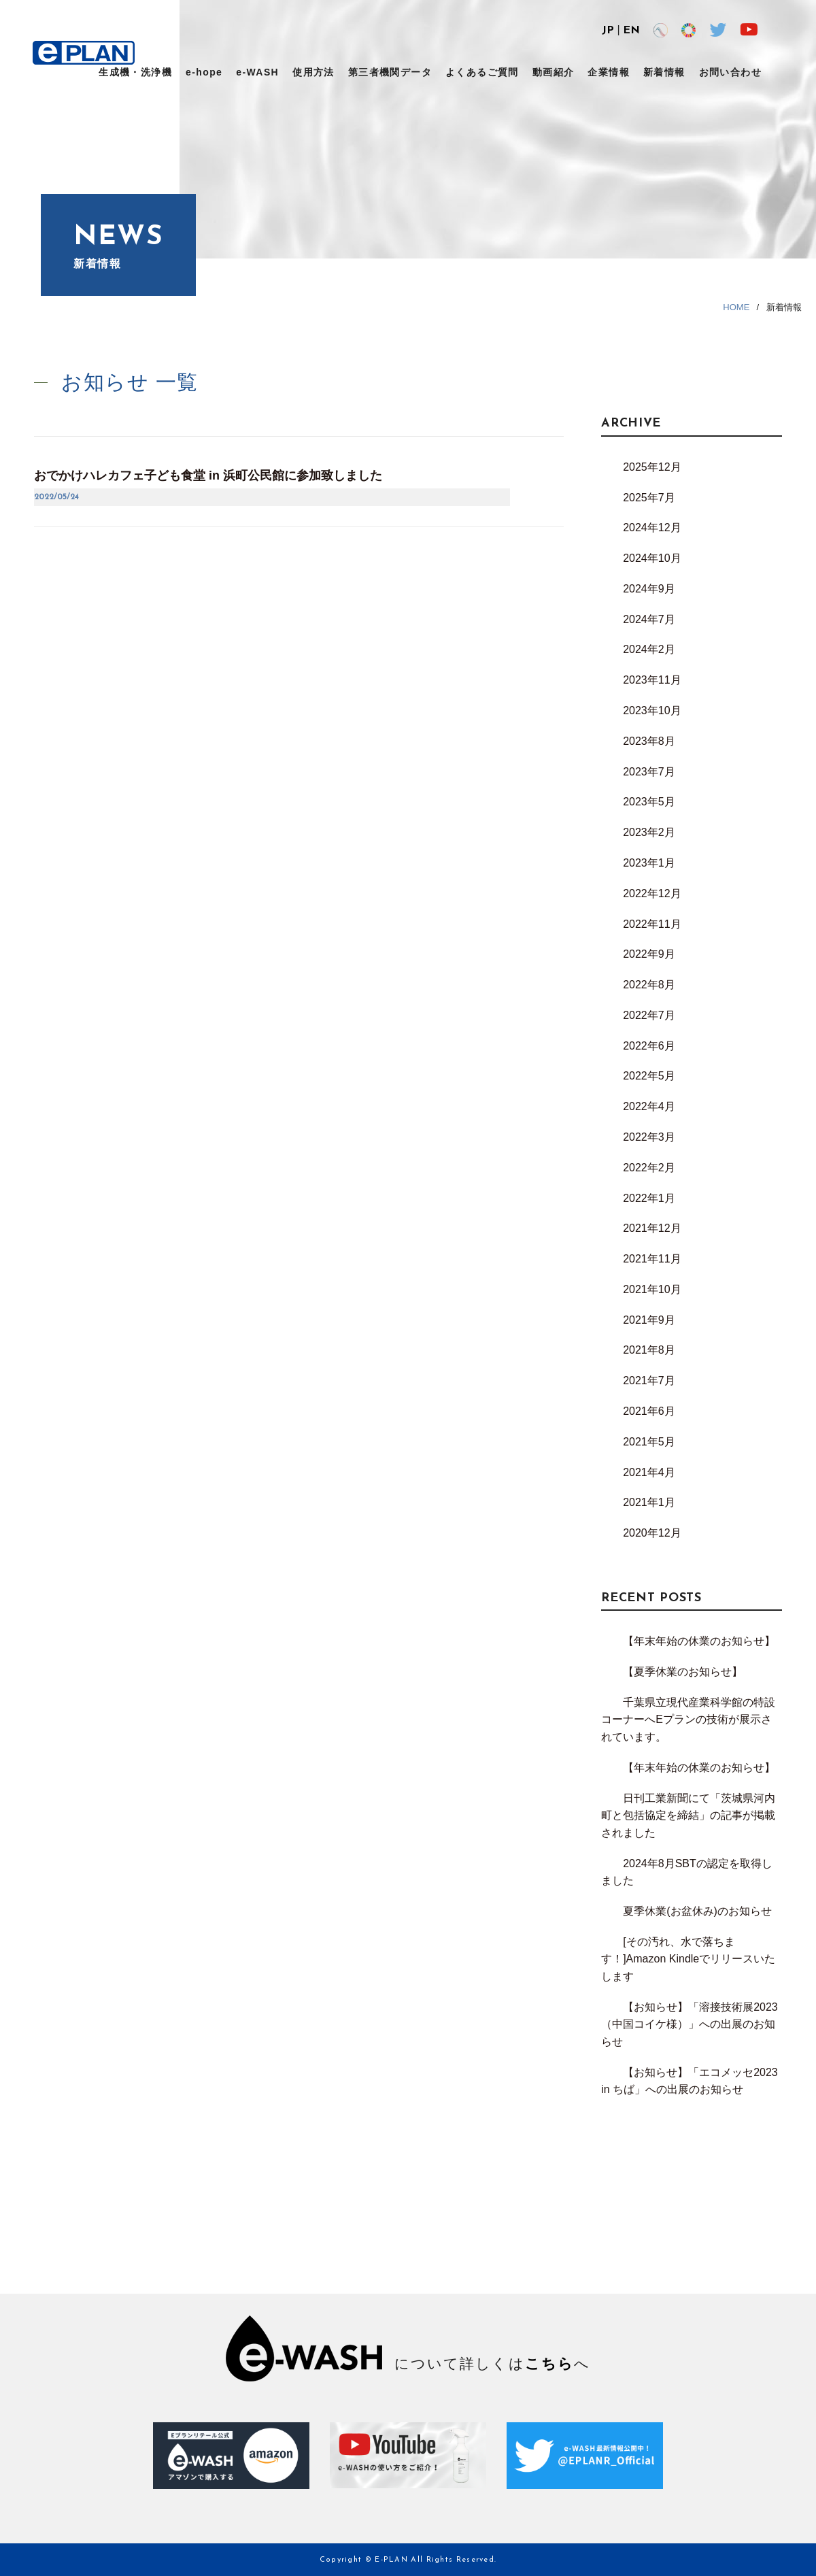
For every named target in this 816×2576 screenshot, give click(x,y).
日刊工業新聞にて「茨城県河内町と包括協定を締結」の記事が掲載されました (688, 1815)
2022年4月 (649, 1106)
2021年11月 (652, 1259)
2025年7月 (649, 497)
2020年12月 (652, 1533)
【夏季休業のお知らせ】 (683, 1671)
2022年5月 (649, 1076)
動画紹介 (553, 72)
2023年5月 (649, 801)
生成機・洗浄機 (135, 72)
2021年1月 (649, 1502)
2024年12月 (652, 527)
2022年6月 (649, 1046)
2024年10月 (652, 558)
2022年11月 (652, 924)
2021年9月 (649, 1320)
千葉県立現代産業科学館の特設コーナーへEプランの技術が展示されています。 (688, 1719)
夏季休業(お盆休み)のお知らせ (697, 1911)
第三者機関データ (390, 72)
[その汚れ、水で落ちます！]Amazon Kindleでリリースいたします (688, 1959)
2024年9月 (649, 589)
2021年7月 (649, 1380)
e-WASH (257, 72)
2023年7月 (649, 771)
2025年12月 (652, 467)
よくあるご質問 (482, 72)
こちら (549, 2363)
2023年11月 (652, 680)
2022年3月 (649, 1137)
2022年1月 (649, 1198)
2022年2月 (649, 1167)
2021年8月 (649, 1350)
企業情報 (609, 72)
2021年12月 (652, 1228)
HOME (736, 307)
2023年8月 (649, 741)
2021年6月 (649, 1411)
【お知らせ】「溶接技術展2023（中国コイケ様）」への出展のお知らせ (689, 2024)
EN (631, 30)
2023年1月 (649, 863)
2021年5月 (649, 1442)
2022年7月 (649, 1015)
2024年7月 (649, 619)
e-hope (204, 72)
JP (608, 30)
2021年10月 (652, 1289)
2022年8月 (649, 984)
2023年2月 (649, 832)
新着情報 (664, 72)
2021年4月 (649, 1472)
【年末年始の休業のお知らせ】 (699, 1641)
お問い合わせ (730, 72)
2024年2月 (649, 649)
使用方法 (313, 72)
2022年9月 (649, 954)
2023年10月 (652, 710)
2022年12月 (652, 893)
